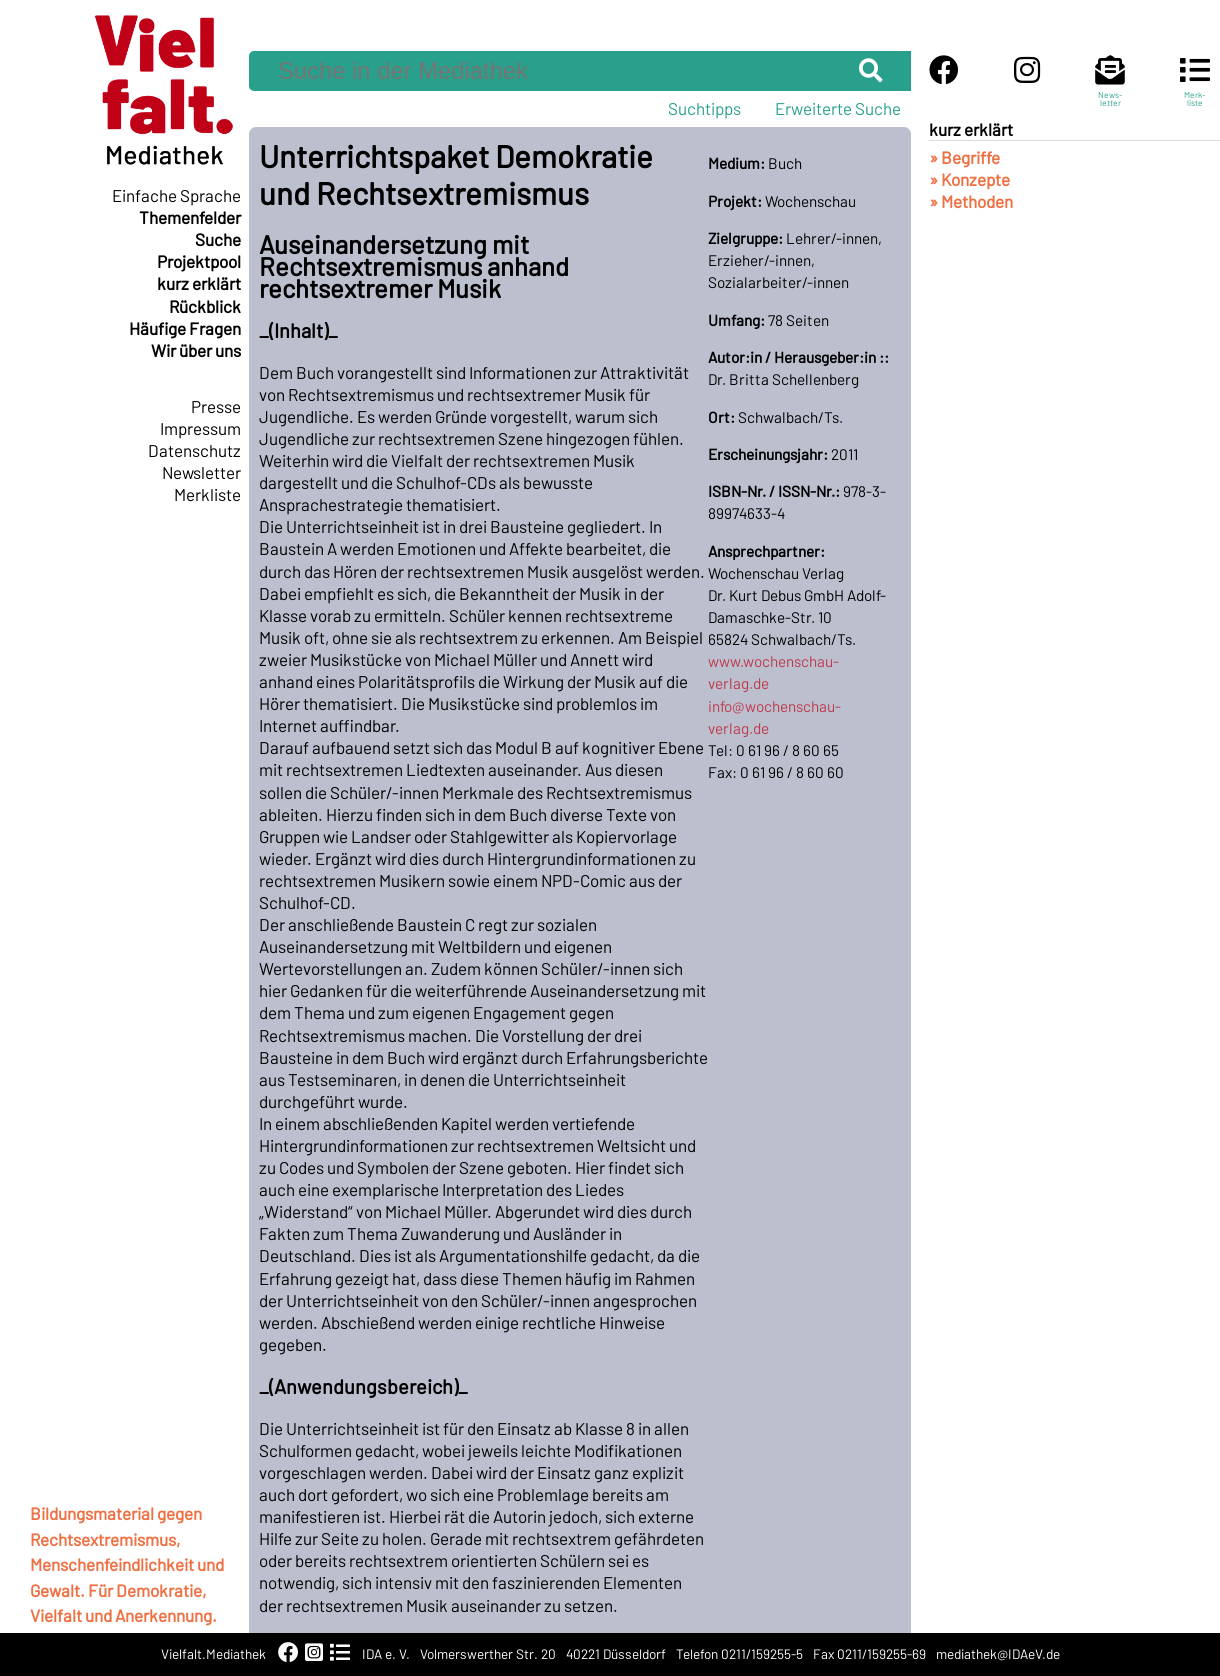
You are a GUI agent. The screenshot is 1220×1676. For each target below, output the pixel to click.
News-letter (1110, 90)
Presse (216, 406)
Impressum (200, 428)
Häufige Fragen (185, 328)
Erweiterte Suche (838, 108)
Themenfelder (190, 217)
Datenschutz (194, 450)
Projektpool (199, 261)
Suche (218, 239)
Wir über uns (196, 350)
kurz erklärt (199, 283)
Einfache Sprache (176, 195)
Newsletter (201, 472)
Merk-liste (1195, 90)
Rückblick (205, 306)
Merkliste (207, 494)
